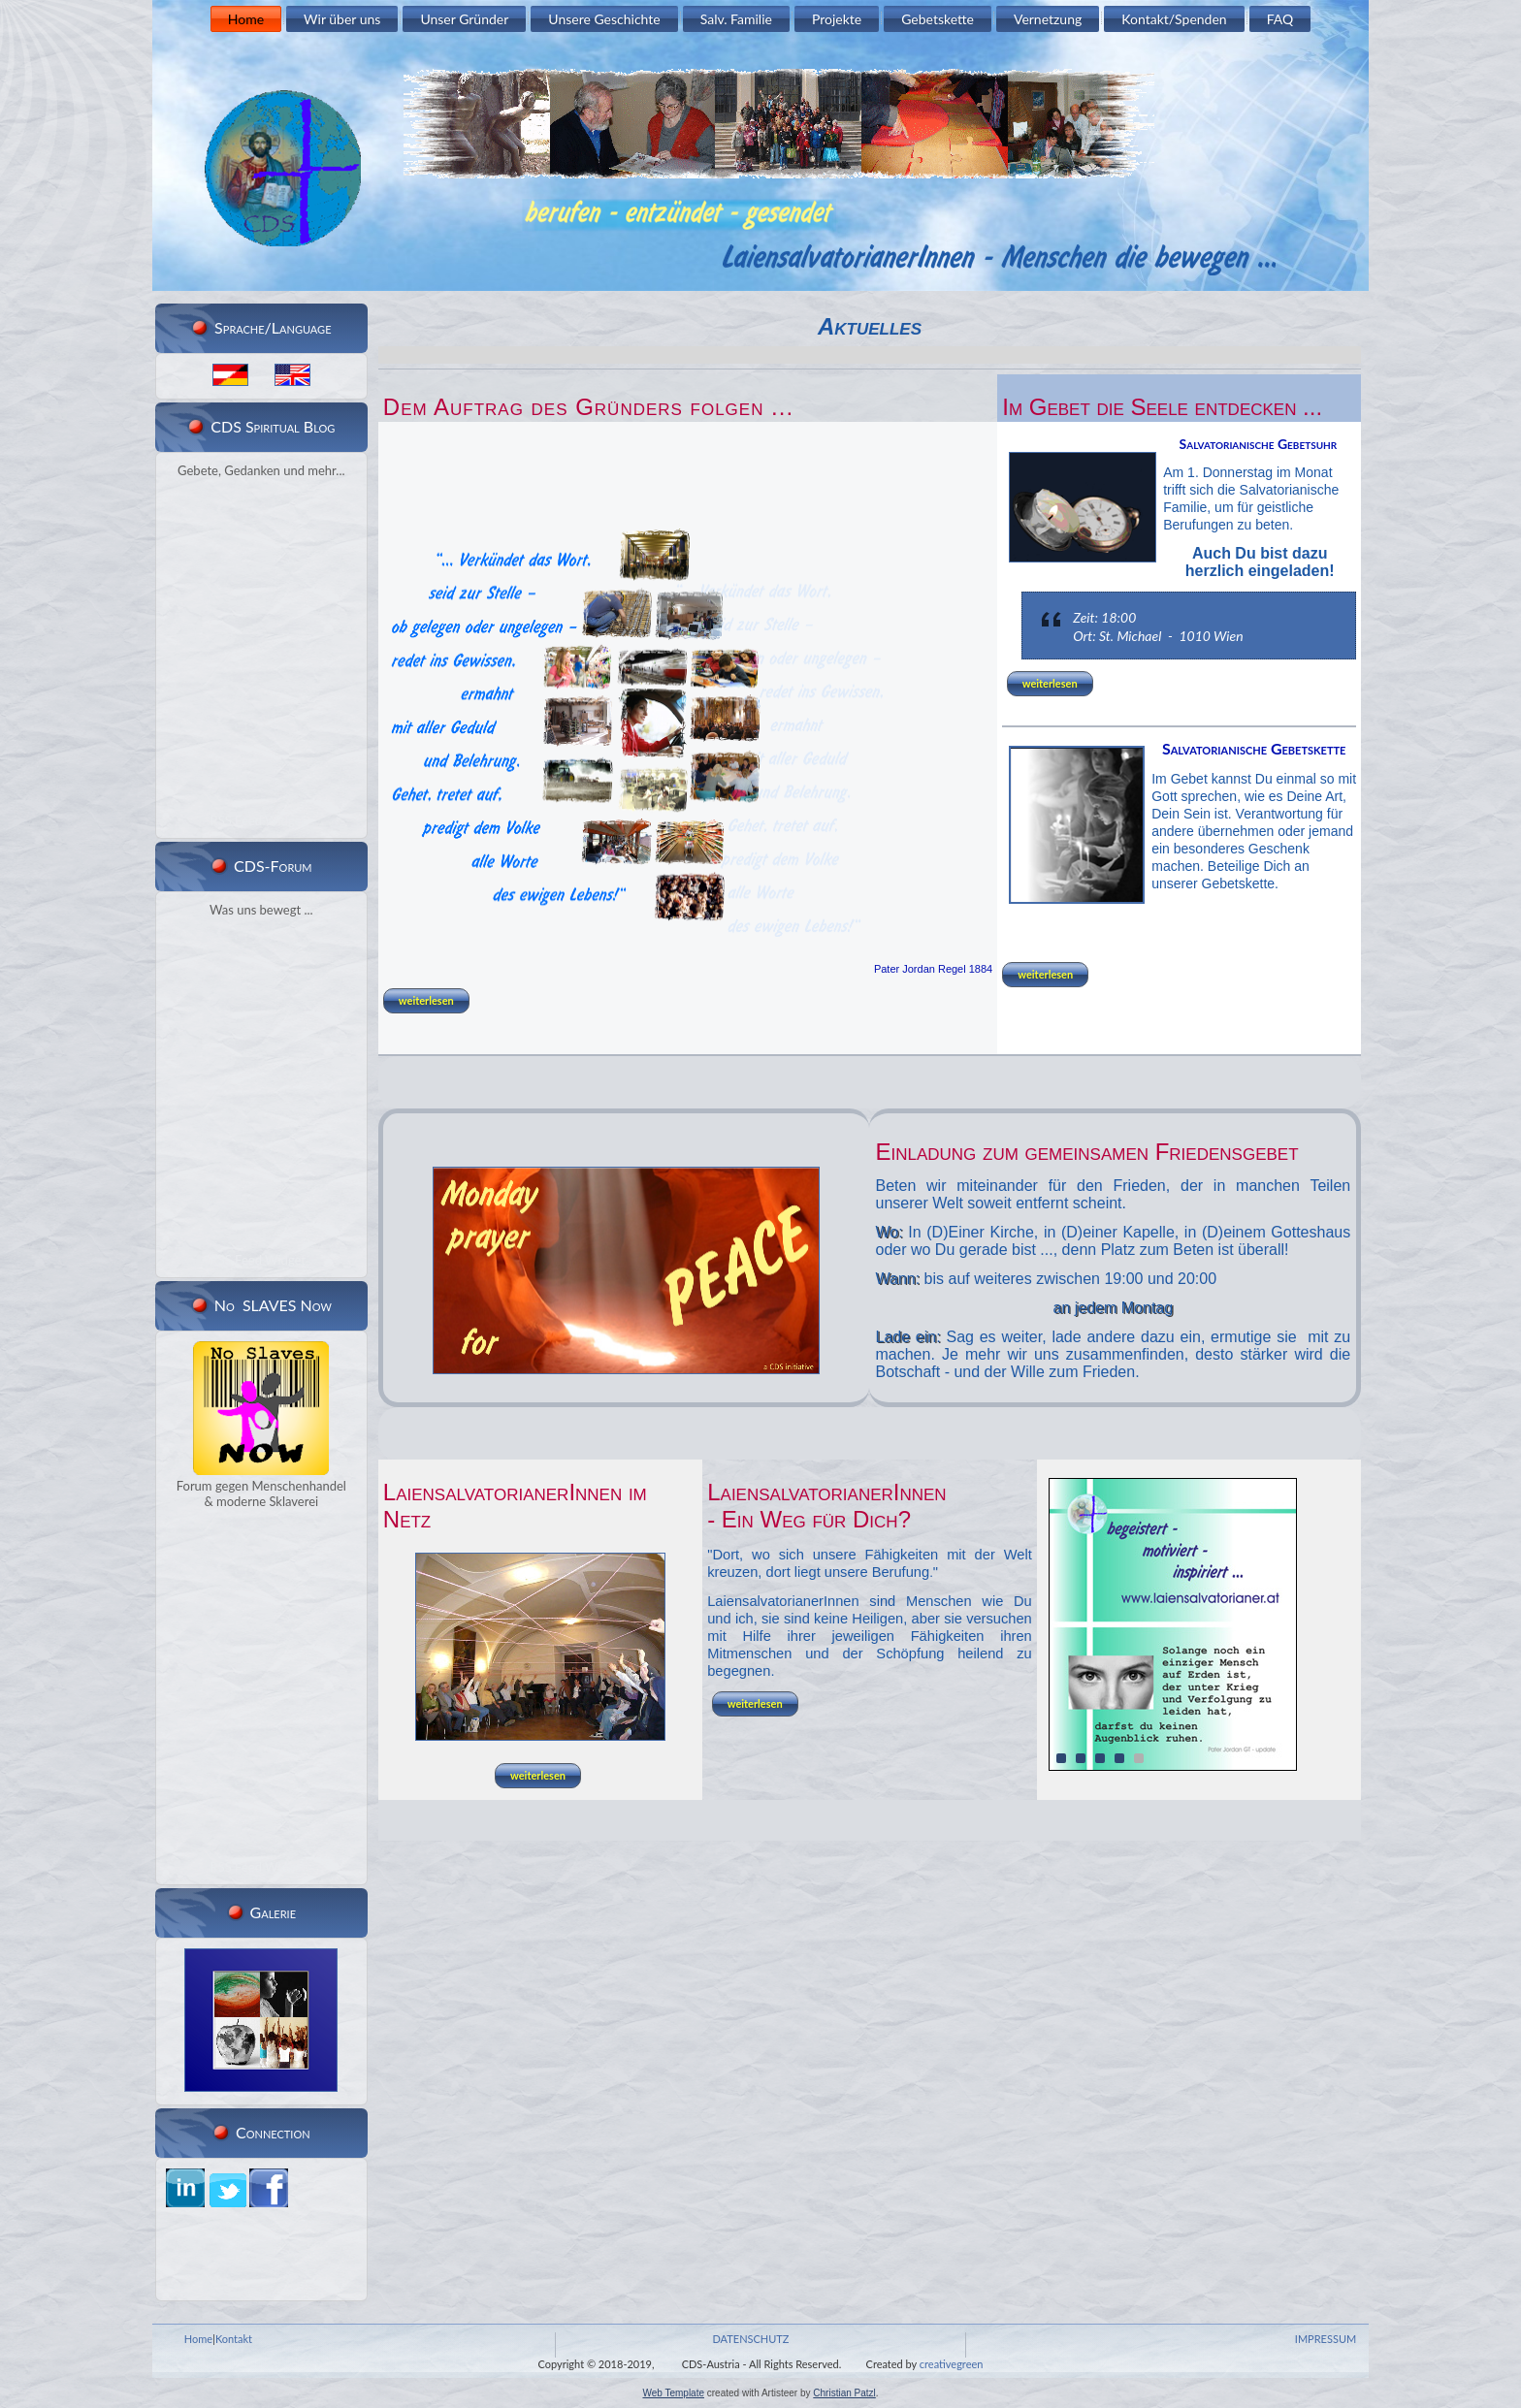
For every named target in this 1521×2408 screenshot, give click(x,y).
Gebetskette (937, 19)
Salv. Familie (736, 19)
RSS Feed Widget (258, 820)
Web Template (673, 2393)
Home (246, 19)
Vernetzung (1048, 19)
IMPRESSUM (1325, 2338)
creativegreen (952, 2364)
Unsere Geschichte (604, 19)
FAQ (1280, 19)
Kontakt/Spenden (1173, 19)
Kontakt (233, 2338)
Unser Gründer (464, 19)
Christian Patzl (844, 2393)
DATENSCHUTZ (750, 2338)
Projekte (836, 19)
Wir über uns (342, 19)
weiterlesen (426, 1000)
